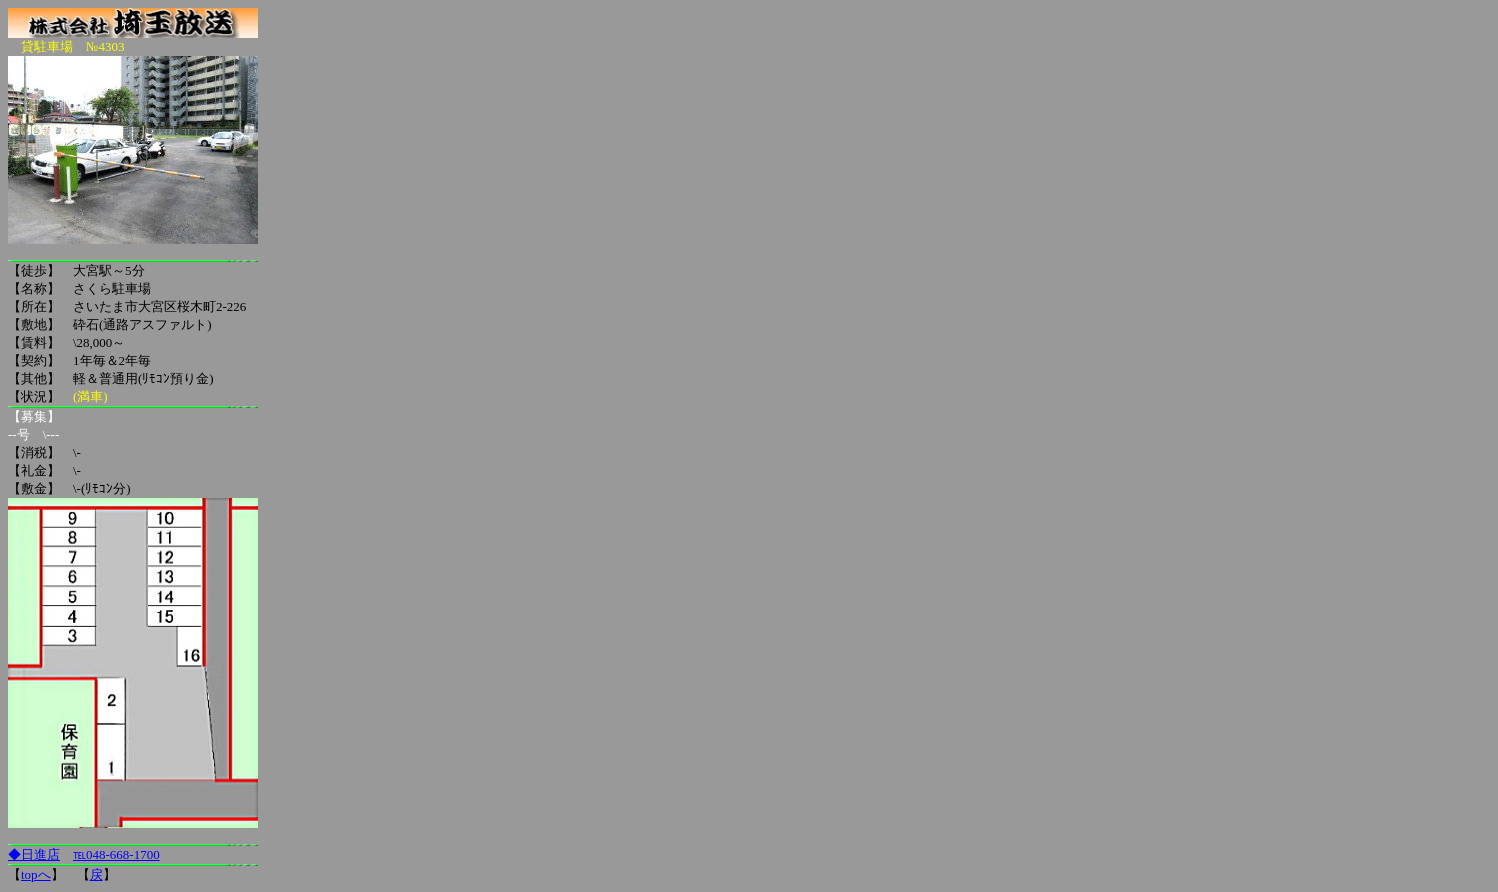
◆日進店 (34, 854)
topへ (36, 874)
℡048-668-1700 (116, 854)
